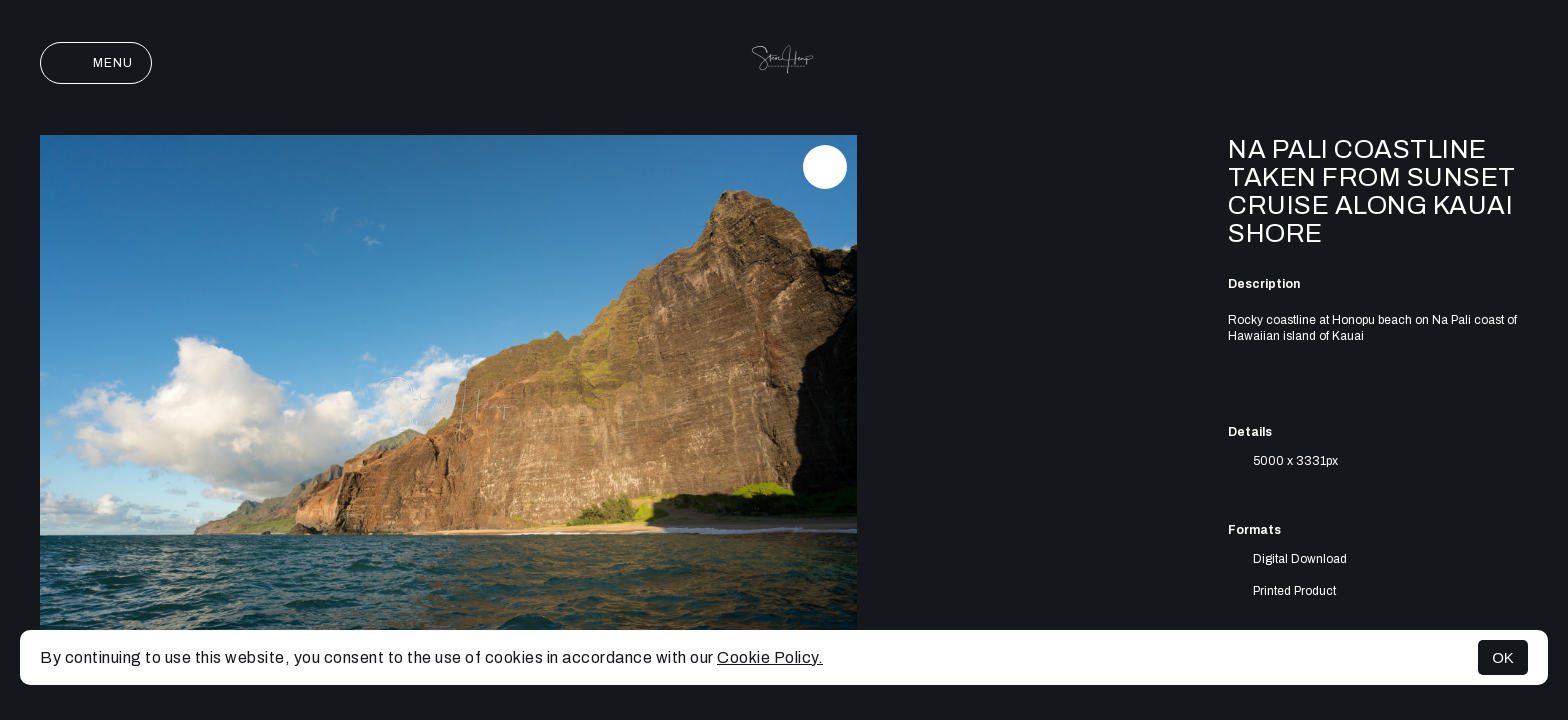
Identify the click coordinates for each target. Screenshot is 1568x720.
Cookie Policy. (770, 657)
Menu (96, 63)
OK (1503, 657)
